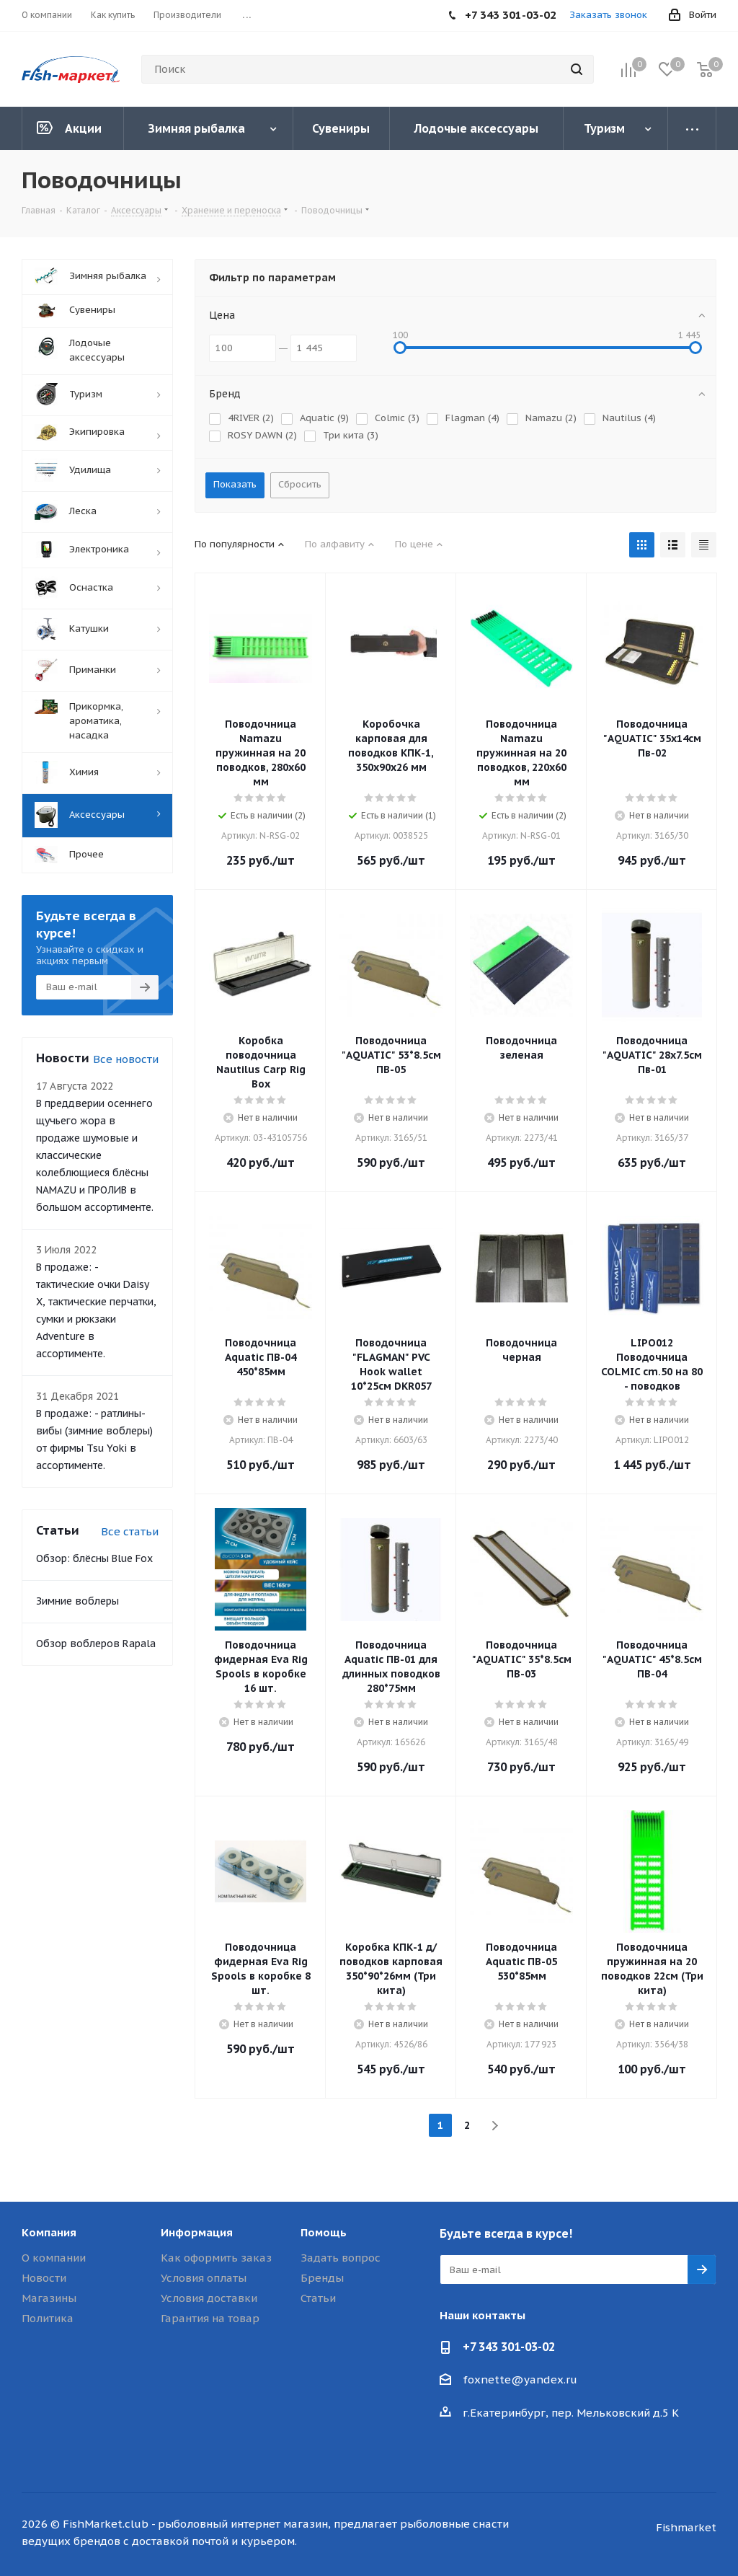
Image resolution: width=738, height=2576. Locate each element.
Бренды (322, 2278)
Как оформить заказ (216, 2257)
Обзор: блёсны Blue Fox (94, 1558)
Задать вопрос (341, 2257)
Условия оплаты (203, 2278)
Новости (44, 2278)
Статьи (318, 2298)
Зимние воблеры (77, 1600)
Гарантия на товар (210, 2318)
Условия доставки (209, 2298)
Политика (48, 2318)
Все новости (126, 1059)
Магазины (49, 2298)
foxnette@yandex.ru (520, 2379)
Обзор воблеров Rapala (96, 1643)
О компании (54, 2257)
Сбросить (299, 484)
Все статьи (130, 1531)
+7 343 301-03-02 (509, 2346)
